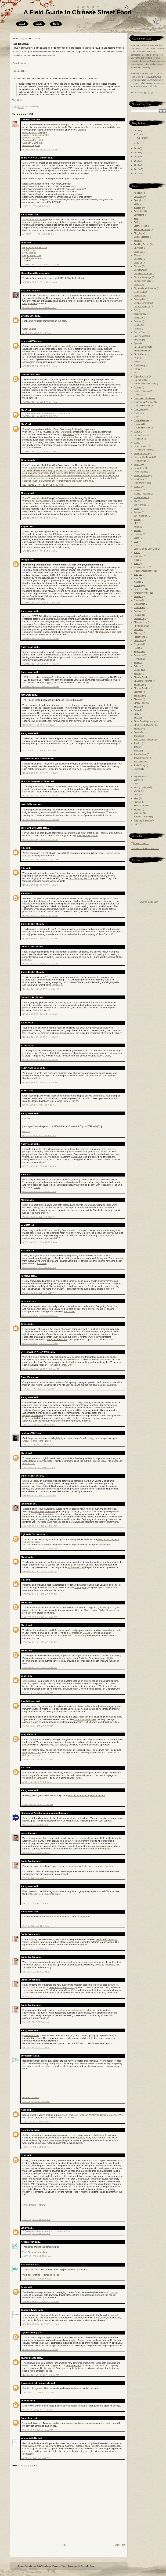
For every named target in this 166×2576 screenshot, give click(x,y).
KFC (136, 523)
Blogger (154, 902)
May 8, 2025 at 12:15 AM (36, 1971)
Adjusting (138, 196)
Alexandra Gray (29, 290)
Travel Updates (141, 761)
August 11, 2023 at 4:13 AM (38, 234)
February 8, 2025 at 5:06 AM (39, 1495)
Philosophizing (140, 622)
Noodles (138, 596)
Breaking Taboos (141, 244)
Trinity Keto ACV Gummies (34, 158)
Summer (138, 728)
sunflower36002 (29, 1433)
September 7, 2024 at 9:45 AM (39, 366)
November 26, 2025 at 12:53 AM (40, 2375)
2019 (136, 130)
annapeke (26, 2401)
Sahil (23, 2155)
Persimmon (139, 618)
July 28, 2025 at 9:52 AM (36, 2233)
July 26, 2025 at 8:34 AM (36, 2219)
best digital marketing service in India (86, 1795)
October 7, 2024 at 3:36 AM (38, 725)
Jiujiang (137, 512)
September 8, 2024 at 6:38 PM (40, 416)
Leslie (136, 538)
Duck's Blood (140, 332)
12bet (23, 1174)
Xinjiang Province (142, 805)
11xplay (25, 1023)
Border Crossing (141, 237)
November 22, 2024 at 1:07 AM (40, 938)
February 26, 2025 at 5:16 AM (39, 1571)
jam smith (26, 1504)
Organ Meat (139, 604)
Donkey (137, 321)
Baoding (138, 207)
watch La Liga (29, 328)
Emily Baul (26, 1734)
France (137, 369)
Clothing (82, 129)
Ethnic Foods (140, 354)
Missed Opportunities (144, 571)
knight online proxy (31, 255)
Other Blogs (139, 607)
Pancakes (138, 611)
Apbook (56, 741)
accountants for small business (43, 2275)
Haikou (137, 431)
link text (26, 1131)
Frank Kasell (141, 844)
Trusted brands (73, 2365)
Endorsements (140, 350)
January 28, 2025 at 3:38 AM (38, 1425)
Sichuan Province (142, 688)
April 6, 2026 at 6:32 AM (36, 2458)
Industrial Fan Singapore (34, 1778)
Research (138, 655)
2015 (136, 157)
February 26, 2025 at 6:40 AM (39, 1642)
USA (136, 772)
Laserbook (26, 1301)
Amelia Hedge (28, 1701)
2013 (136, 165)
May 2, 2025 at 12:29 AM (36, 1853)
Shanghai (138, 684)
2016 (136, 152)
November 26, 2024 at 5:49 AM (40, 1060)
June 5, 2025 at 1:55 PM (36, 2102)
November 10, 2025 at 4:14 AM (40, 2349)
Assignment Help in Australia (35, 2383)
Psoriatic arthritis (30, 2097)
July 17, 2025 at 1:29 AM (36, 2147)
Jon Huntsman (140, 516)
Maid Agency (80, 1587)
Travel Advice (140, 754)
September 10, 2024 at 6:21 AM (40, 638)
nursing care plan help (56, 2140)
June (139, 143)
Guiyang (138, 424)
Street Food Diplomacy (144, 721)
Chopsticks (139, 284)
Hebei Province (141, 446)
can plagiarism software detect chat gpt (75, 2010)
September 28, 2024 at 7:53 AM (40, 687)
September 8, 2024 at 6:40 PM (42, 485)
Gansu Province (141, 391)
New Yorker (139, 589)
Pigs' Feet (138, 629)
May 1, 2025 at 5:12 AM (35, 1825)
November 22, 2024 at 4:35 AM (40, 964)
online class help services (76, 387)
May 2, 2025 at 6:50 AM (35, 1903)
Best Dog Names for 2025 (47, 1894)
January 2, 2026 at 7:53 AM (38, 2392)
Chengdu (138, 262)
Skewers (138, 699)
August (140, 134)
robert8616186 (28, 374)
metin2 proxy (28, 250)
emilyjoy (25, 559)
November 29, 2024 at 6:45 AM (40, 1082)
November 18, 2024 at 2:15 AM (40, 885)
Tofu (136, 747)
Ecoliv (24, 2287)
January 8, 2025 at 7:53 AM (38, 1389)
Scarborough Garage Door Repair (86, 1633)
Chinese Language (142, 277)
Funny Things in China (144, 384)
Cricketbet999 (29, 1681)
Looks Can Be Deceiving (145, 549)
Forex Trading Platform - (34, 2205)
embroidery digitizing (48, 1157)
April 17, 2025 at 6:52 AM (37, 1782)
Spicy (136, 714)
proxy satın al (29, 252)
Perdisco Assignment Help (35, 2388)
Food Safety (139, 365)
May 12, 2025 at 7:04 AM (36, 2022)
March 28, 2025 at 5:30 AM (37, 1726)
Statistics (138, 717)
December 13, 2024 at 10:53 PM (40, 1369)
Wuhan (137, 791)
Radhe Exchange (31, 652)
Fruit (136, 372)
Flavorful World (19, 63)
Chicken (137, 266)
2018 (136, 148)
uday (23, 1676)
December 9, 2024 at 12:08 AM (40, 1242)
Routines (138, 662)
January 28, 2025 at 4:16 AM (38, 1445)
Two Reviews (20, 43)
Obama (137, 600)
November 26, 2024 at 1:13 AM (40, 1037)
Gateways (138, 395)
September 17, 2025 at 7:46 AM (40, 2301)
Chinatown (139, 270)
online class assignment (65, 346)
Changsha (138, 251)
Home (22, 23)
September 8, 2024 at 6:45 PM (40, 551)
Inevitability (139, 479)
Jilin (136, 501)
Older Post (120, 2545)
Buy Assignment (75, 1840)
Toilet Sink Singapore (31, 828)
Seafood (138, 670)
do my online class (31, 1752)
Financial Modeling (37, 2252)
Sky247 (24, 1090)
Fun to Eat (138, 380)
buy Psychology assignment (106, 583)
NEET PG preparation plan (102, 632)
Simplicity (138, 695)
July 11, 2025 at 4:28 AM (36, 2122)
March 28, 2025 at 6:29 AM (37, 1759)
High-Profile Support (143, 457)
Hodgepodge (140, 461)
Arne (92, 2566)
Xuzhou (137, 809)
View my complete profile (145, 849)
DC (135, 310)
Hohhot (137, 464)
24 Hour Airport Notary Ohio (35, 1352)
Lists (136, 541)
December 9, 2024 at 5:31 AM (39, 1268)
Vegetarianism (140, 776)
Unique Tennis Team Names (36, 1440)
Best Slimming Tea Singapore (83, 878)
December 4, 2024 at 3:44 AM (39, 1166)
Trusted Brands (28, 2358)
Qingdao (138, 644)
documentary (140, 314)
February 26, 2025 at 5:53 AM (39, 1594)
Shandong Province (143, 681)
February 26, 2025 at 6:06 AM (39, 1617)
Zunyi (136, 824)
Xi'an (136, 798)
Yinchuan (138, 813)
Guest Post (139, 413)
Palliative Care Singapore (92, 1658)
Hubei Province (141, 472)
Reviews (21, 108)
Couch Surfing (140, 295)
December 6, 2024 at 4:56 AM (39, 1217)
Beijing (137, 222)
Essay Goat (68, 434)
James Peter (27, 2418)
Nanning (138, 585)
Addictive (138, 193)
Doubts (137, 325)
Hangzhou (138, 439)
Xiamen (137, 802)
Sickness (138, 692)
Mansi (24, 1453)
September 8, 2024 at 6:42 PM (40, 518)
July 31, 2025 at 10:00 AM (37, 2279)
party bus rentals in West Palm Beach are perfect (93, 2115)
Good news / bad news (144, 398)
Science (137, 666)
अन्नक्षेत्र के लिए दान (28, 804)
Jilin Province (140, 505)
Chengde (138, 259)
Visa (136, 783)
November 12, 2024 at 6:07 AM (40, 796)
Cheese (137, 255)
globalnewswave (30, 2035)
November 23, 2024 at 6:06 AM (40, 1014)
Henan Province (141, 453)
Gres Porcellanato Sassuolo (35, 758)
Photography (140, 626)
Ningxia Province (142, 593)
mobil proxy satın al (32, 258)
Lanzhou (138, 534)
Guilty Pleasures (141, 420)
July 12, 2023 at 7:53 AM (36, 206)
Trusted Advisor (29, 2310)
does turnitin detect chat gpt (63, 1987)
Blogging (138, 233)
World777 (25, 1225)
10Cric (25, 677)
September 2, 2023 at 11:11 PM (40, 265)
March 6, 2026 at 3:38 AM (37, 2410)
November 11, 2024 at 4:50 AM (40, 773)
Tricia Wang (139, 765)
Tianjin (137, 743)
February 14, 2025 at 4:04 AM (39, 1526)
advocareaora (28, 2056)
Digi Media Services (31, 1534)
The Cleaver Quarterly (144, 739)
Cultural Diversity (142, 303)
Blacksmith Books (142, 229)
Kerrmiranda (27, 2130)
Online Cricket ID (29, 924)
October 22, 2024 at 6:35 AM (39, 750)
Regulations (139, 651)
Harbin (137, 442)
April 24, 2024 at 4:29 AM (37, 333)
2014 (136, 161)
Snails (137, 706)
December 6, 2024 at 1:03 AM (39, 1191)
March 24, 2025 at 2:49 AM (37, 1693)
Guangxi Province (142, 406)
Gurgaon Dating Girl (32, 143)
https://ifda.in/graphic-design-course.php (41, 1813)
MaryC (24, 410)
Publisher (138, 640)
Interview (138, 490)
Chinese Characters (143, 273)
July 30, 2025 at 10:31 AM (37, 2256)
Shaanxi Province (142, 677)
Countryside (139, 299)
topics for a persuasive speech (97, 1866)
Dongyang (138, 317)
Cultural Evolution (142, 306)
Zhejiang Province (142, 820)
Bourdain (138, 240)
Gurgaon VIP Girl (31, 137)
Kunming (138, 530)
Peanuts (138, 615)
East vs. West (140, 336)
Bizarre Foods (140, 226)
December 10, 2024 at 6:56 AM (40, 1316)
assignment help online (34, 219)
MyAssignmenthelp (32, 1415)
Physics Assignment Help (44, 1511)
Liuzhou (137, 545)
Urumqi (137, 769)
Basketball (138, 211)
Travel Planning (141, 758)
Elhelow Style (27, 316)
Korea (136, 527)
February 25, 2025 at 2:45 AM (39, 1549)
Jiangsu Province (142, 494)
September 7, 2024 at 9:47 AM (39, 402)
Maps (136, 560)
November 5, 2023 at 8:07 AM (39, 307)
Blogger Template (25, 2566)
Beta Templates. (44, 2566)
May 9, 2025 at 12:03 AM (36, 1997)
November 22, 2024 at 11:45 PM (40, 989)
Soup (136, 710)
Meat (136, 563)
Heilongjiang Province (144, 450)
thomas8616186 (29, 341)
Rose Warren (27, 1377)
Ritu (23, 848)
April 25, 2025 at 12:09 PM (37, 1804)
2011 (136, 173)
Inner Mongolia (141, 483)
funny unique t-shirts (57, 1339)
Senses (137, 673)
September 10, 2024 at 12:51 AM (41, 603)
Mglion (24, 1200)
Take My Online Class (85, 1719)
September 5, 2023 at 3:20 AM (39, 282)
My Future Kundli (76, 1567)
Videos (137, 780)
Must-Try (138, 578)
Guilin (136, 417)
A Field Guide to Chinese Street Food (77, 12)
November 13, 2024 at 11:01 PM (40, 819)
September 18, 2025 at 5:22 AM (40, 2324)
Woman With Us (29, 2438)
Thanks (137, 736)
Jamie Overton (28, 1861)
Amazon (152, 83)
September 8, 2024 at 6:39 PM (40, 452)
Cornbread (139, 292)
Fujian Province (141, 376)
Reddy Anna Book (30, 1068)
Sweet (137, 732)
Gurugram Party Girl (32, 140)
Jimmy (24, 2228)
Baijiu (136, 204)
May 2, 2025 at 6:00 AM (35, 1878)
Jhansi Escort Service (32, 273)
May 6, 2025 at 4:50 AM (35, 1949)
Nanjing (137, 582)
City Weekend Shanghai (145, 288)
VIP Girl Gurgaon (31, 145)
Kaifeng (137, 519)
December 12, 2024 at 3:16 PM (40, 1344)
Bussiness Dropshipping (34, 132)
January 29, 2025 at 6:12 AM (38, 1467)
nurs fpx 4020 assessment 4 (58, 534)
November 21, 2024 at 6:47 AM (40, 916)
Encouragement (141, 347)
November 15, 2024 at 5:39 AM (40, 840)
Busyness (138, 248)
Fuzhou (137, 387)
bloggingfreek (84, 1916)
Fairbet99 (25, 1250)
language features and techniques (66, 1962)
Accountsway (27, 2242)
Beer (136, 218)
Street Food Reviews (143, 725)
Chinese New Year (142, 281)
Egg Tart (138, 339)
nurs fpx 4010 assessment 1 (41, 501)
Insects (137, 486)
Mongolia (138, 574)
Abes (23, 2110)
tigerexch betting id (80, 2405)
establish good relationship (35, 135)
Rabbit (137, 648)
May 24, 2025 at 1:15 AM (36, 2047)
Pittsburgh (138, 633)
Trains (137, 750)
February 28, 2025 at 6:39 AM (39, 1667)
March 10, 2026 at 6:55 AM (37, 2430)
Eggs (136, 343)
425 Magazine (19, 71)
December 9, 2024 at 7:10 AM (39, 1293)
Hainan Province (141, 435)
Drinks (137, 328)
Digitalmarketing (29, 2332)
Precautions (139, 637)
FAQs (56, 23)
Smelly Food (140, 703)
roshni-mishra (28, 119)
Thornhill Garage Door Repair (35, 781)
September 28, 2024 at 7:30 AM (40, 664)
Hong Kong (139, 468)
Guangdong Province (144, 402)
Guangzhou (139, 409)
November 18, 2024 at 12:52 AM (40, 860)
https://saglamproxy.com (34, 247)
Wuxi (136, 794)
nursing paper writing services (74, 715)
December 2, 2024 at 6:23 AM (39, 1105)
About (39, 23)
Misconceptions (141, 567)
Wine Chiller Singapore (104, 1610)
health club (110, 2423)
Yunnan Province (142, 817)
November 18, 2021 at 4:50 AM (40, 149)
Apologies (138, 200)
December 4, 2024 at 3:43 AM (39, 1136)
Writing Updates (141, 787)
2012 (136, 169)
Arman (24, 893)
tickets (24, 1324)
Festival (137, 361)
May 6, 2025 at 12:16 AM (36, 1926)
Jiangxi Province (141, 497)
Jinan (136, 508)
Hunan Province (141, 475)
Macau (137, 552)
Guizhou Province (142, 428)
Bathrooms (139, 215)
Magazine (138, 556)
